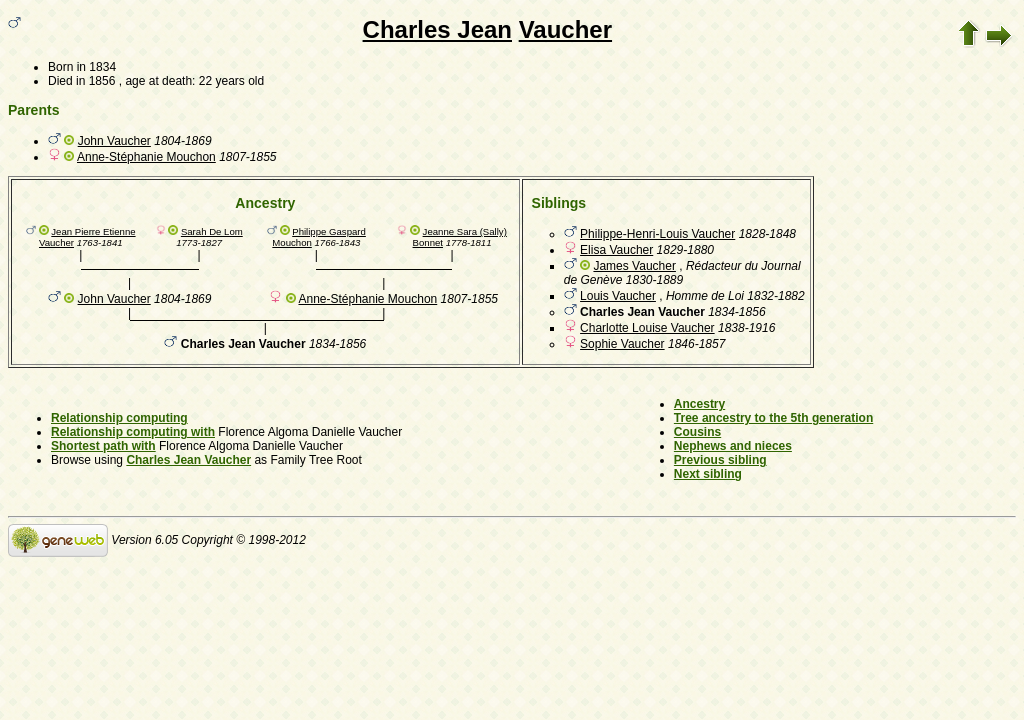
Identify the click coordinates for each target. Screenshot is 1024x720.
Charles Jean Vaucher (188, 460)
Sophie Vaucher (622, 344)
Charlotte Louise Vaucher (647, 328)
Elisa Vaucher (616, 250)
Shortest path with (103, 446)
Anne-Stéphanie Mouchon (146, 157)
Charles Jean (437, 29)
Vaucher (565, 29)
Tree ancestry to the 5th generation (773, 418)
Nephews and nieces (733, 446)
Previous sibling (720, 460)
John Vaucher (114, 141)
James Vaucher (634, 266)
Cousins (697, 432)
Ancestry (699, 404)
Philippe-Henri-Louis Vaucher (657, 234)
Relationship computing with (133, 432)
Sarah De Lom (212, 231)
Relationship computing (119, 418)
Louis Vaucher (618, 296)
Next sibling (708, 474)
